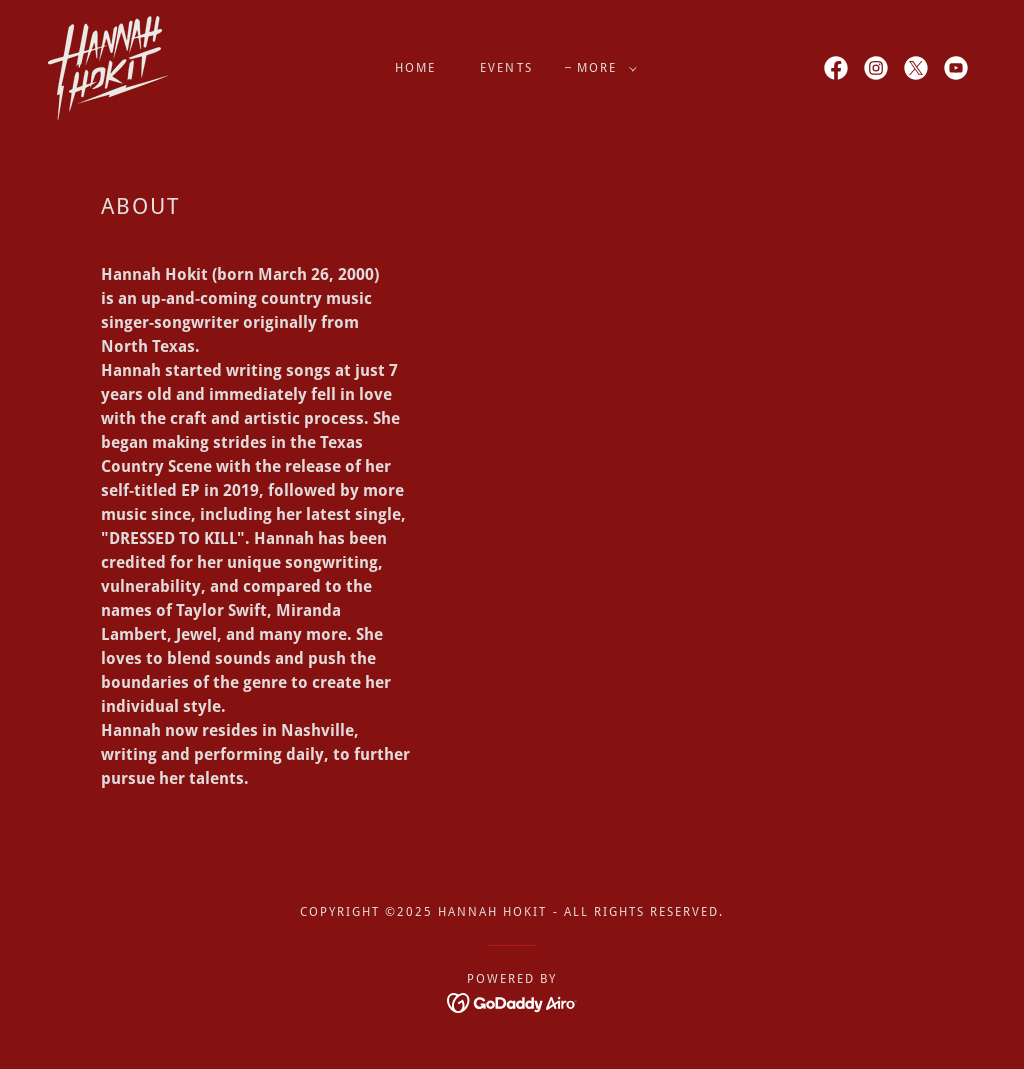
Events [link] (506, 68)
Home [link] (415, 68)
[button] (603, 68)
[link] (108, 66)
